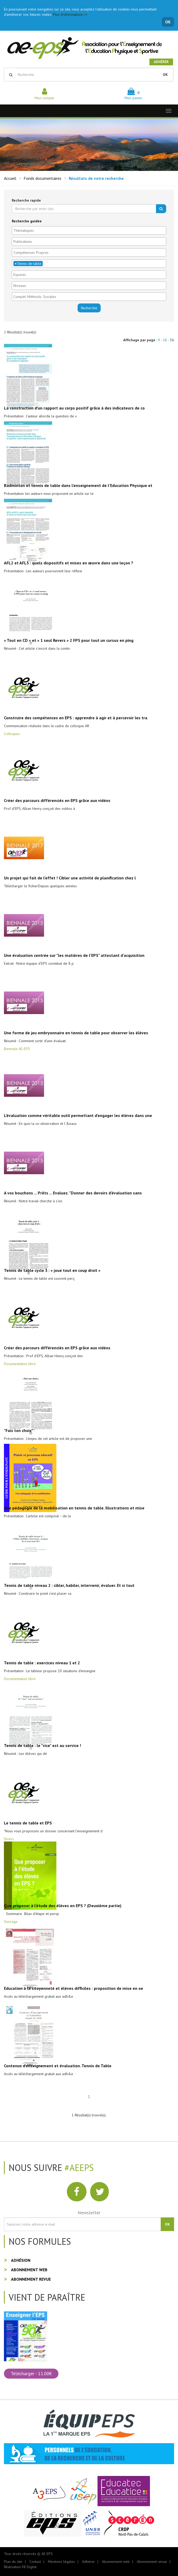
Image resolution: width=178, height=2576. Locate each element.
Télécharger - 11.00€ (31, 2373)
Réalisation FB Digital (20, 2566)
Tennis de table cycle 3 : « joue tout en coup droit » (52, 1270)
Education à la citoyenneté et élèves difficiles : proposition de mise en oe (73, 1988)
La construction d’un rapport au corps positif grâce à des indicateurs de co (74, 408)
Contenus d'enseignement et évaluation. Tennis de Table (57, 2065)
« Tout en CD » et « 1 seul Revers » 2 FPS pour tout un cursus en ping (68, 640)
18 (165, 340)
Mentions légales (61, 2561)
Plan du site (13, 2561)
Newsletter (89, 2213)
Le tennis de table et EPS (28, 1822)
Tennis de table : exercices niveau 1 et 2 (42, 1662)
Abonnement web (29, 2269)
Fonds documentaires (42, 178)
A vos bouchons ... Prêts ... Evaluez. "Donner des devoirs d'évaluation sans (73, 1192)
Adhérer (161, 62)
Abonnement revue (31, 2279)
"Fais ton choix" (18, 1430)
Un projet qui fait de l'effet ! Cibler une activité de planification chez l (70, 877)
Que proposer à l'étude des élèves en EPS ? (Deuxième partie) (62, 1905)
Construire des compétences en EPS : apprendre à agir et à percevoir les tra (75, 717)
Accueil (10, 178)
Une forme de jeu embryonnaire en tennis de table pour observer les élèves (76, 1032)
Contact (35, 2561)
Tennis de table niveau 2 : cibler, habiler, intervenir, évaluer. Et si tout (69, 1585)
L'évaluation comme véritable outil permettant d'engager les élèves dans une (78, 1115)
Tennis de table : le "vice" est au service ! (42, 1745)
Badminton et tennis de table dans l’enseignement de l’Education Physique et (78, 485)
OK (168, 21)
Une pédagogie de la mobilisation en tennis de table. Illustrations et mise (74, 1507)
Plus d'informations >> (70, 14)
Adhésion (20, 2260)
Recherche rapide (26, 200)
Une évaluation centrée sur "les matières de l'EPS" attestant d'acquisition (74, 955)
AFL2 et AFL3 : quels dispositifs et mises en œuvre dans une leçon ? (68, 562)
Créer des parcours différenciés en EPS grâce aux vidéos (57, 800)
